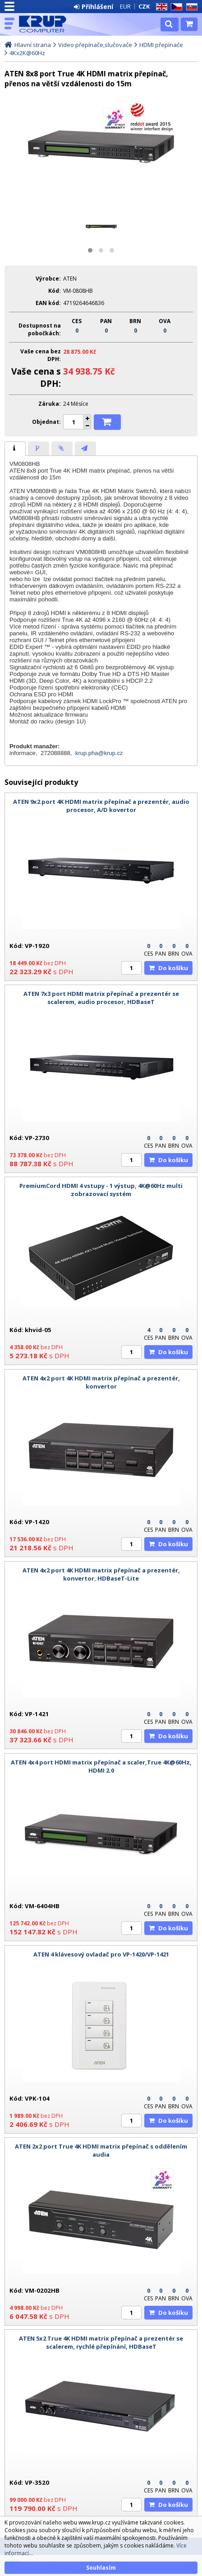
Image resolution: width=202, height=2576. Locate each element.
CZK (144, 6)
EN (160, 7)
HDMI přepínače (161, 45)
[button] (90, 250)
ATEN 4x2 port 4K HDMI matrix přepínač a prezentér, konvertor (101, 1382)
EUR (125, 6)
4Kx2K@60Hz (27, 53)
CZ (175, 7)
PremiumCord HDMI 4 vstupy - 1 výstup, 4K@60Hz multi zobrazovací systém (101, 1190)
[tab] (15, 448)
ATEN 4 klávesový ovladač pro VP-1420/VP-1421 (101, 1954)
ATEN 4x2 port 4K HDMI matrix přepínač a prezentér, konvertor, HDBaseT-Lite (101, 1574)
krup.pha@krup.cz (99, 753)
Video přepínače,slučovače (95, 45)
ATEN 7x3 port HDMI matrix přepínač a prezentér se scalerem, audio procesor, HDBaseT (101, 998)
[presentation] (15, 448)
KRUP (46, 24)
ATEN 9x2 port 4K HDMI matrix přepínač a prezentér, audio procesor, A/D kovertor (101, 806)
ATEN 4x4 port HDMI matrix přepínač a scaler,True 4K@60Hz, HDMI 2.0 (101, 1766)
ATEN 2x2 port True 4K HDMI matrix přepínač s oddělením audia (101, 2150)
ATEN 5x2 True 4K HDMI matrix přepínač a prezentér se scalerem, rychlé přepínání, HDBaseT (101, 2342)
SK (190, 7)
